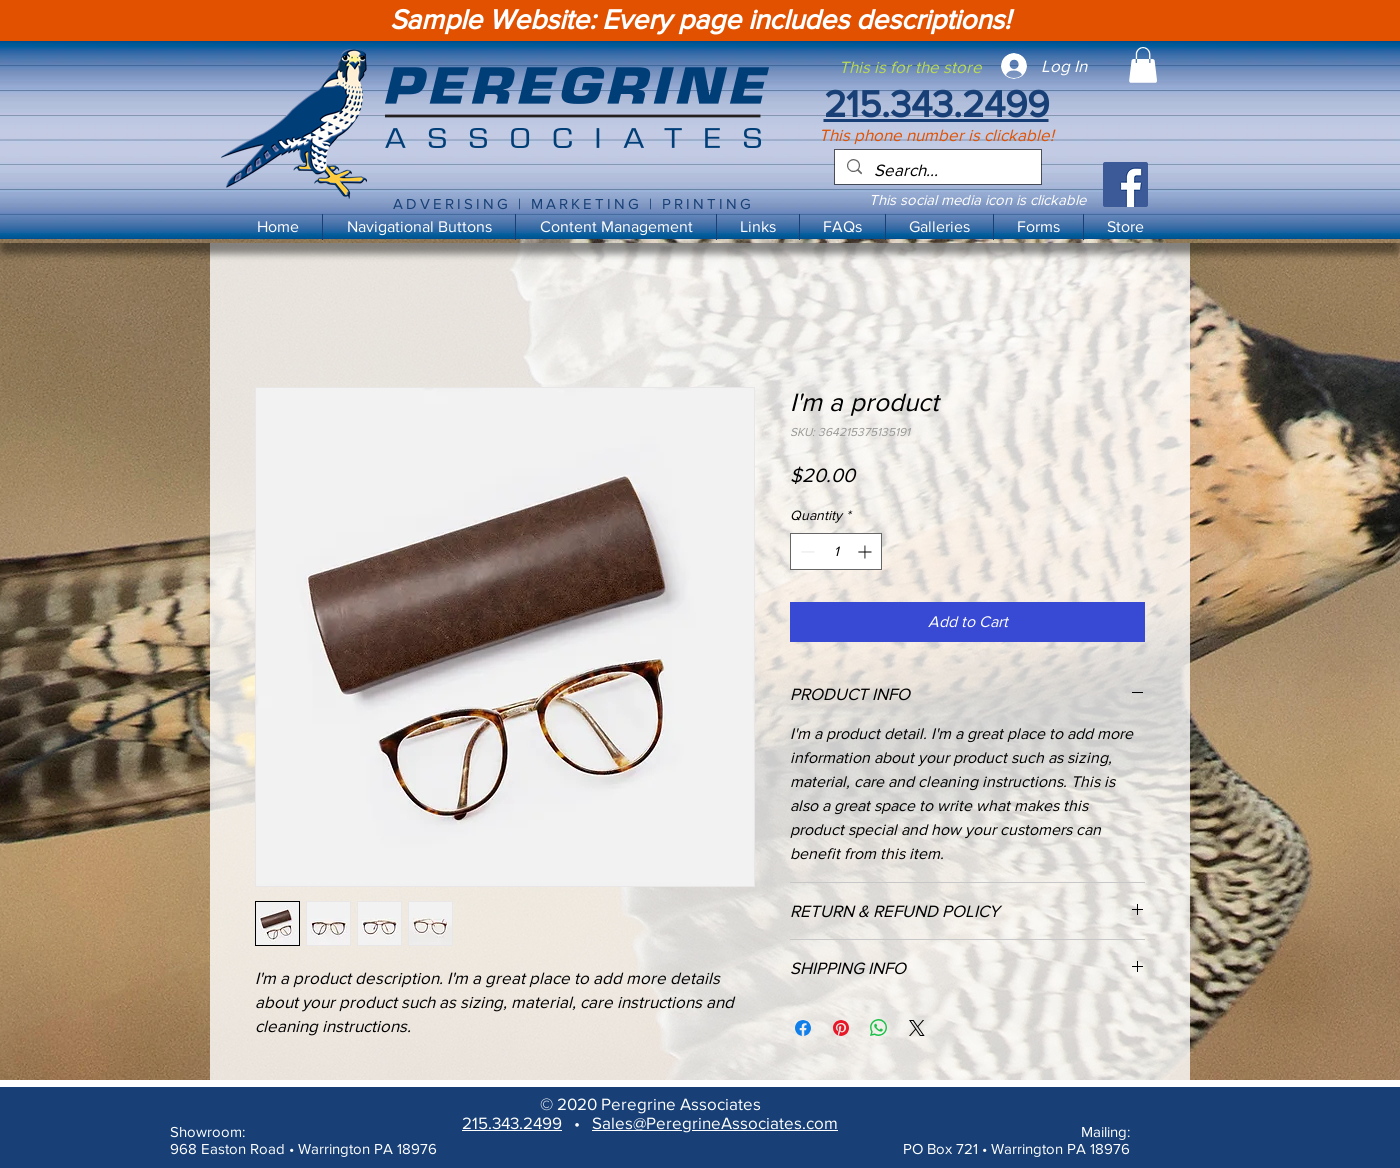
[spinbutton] (836, 551)
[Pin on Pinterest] (841, 1028)
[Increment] (866, 551)
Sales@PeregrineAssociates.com (715, 1122)
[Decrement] (805, 551)
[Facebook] (1125, 184)
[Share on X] (917, 1028)
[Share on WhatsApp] (879, 1028)
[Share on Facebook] (803, 1028)
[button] (615, 227)
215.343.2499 (512, 1122)
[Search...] (936, 170)
